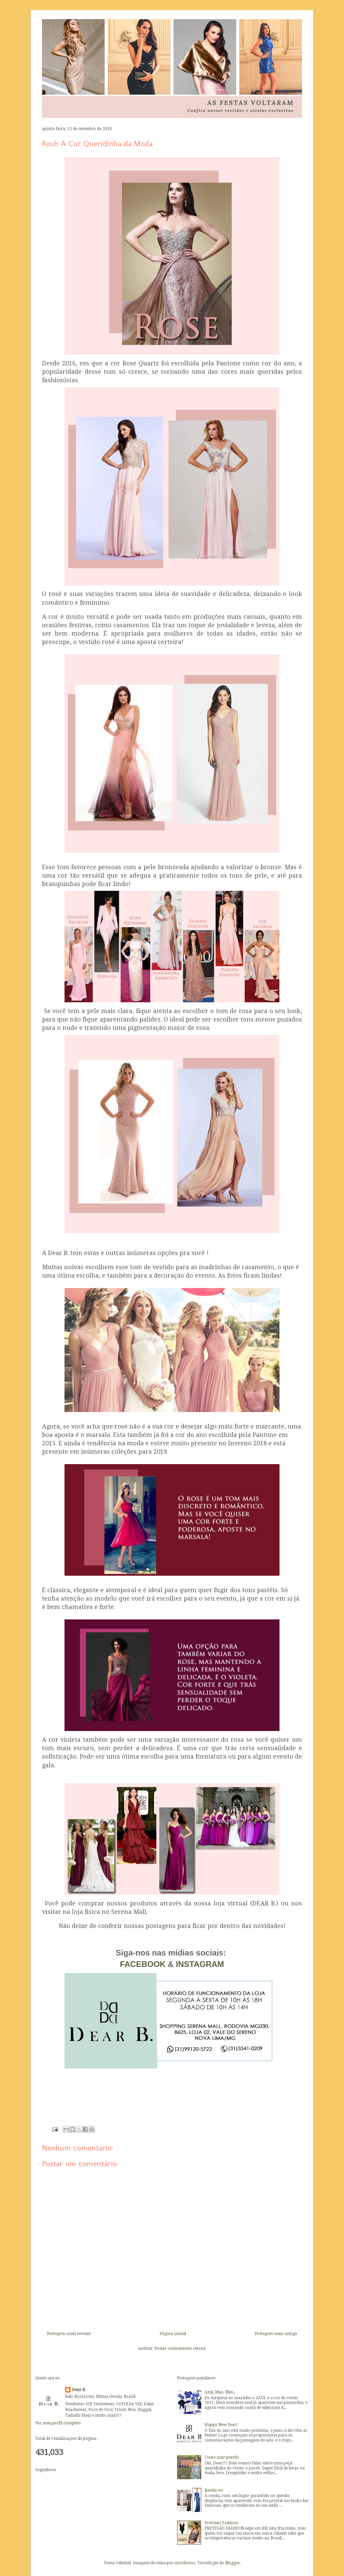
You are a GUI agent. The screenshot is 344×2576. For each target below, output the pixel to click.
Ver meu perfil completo (58, 2423)
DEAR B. (264, 1903)
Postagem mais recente (69, 2333)
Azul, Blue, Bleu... (220, 2392)
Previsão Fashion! (222, 2523)
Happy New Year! (221, 2424)
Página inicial (173, 2333)
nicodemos (184, 2563)
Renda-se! (214, 2490)
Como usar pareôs (222, 2457)
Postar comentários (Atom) (180, 2348)
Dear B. (79, 2389)
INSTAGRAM (200, 1964)
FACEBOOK (144, 1964)
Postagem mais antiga (276, 2333)
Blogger (232, 2563)
